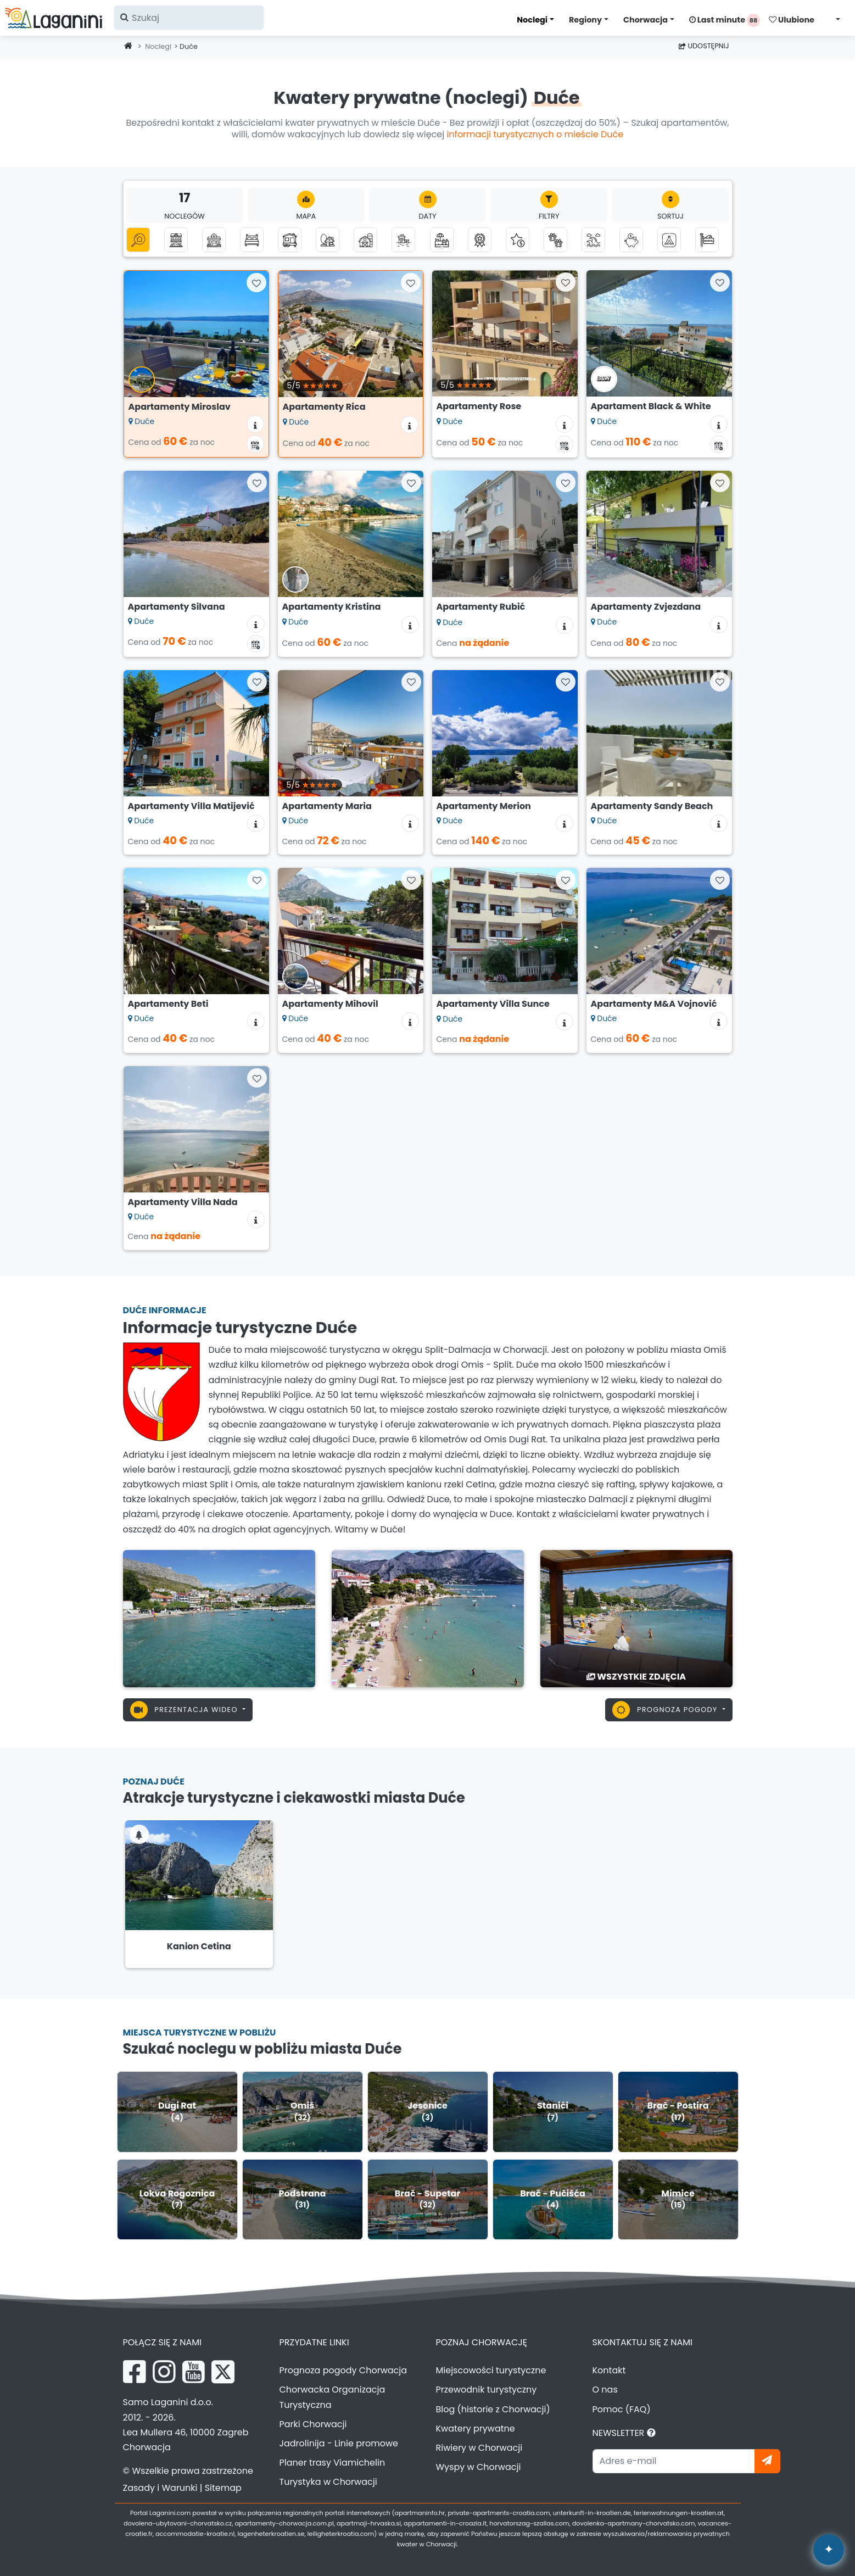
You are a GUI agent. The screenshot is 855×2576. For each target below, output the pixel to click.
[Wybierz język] (835, 19)
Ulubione (791, 19)
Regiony (585, 19)
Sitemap (223, 2488)
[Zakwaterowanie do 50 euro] (631, 239)
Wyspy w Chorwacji (478, 2467)
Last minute (724, 20)
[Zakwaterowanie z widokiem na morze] (593, 239)
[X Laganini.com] (222, 2371)
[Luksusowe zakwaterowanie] (517, 239)
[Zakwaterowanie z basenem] (442, 239)
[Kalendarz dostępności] (255, 444)
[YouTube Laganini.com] (193, 2371)
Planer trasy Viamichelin (332, 2462)
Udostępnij (704, 46)
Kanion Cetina (199, 1946)
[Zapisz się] (767, 2461)
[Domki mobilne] (289, 239)
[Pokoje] (252, 239)
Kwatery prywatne (475, 2428)
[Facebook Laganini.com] (134, 2371)
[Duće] (219, 1618)
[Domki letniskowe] (214, 239)
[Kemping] (669, 239)
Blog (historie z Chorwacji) (493, 2409)
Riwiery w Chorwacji (479, 2447)
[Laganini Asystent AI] (828, 2549)
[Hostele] (707, 239)
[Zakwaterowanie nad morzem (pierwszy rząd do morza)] (403, 239)
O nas (605, 2389)
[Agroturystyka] (365, 239)
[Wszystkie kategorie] (138, 239)
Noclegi (532, 19)
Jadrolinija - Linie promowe (339, 2443)
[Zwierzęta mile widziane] (555, 239)
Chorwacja (645, 19)
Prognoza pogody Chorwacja (343, 2370)
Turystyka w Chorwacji (328, 2481)
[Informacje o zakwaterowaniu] (255, 424)
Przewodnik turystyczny (486, 2389)
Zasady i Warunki (160, 2488)
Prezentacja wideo (185, 1710)
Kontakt (609, 2370)
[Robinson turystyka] (327, 239)
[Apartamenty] (176, 239)
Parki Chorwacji (313, 2424)
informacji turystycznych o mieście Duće (534, 134)
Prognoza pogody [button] (666, 1710)
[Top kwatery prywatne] (479, 239)
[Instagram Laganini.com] (164, 2371)
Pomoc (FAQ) (622, 2409)
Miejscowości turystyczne (491, 2370)
